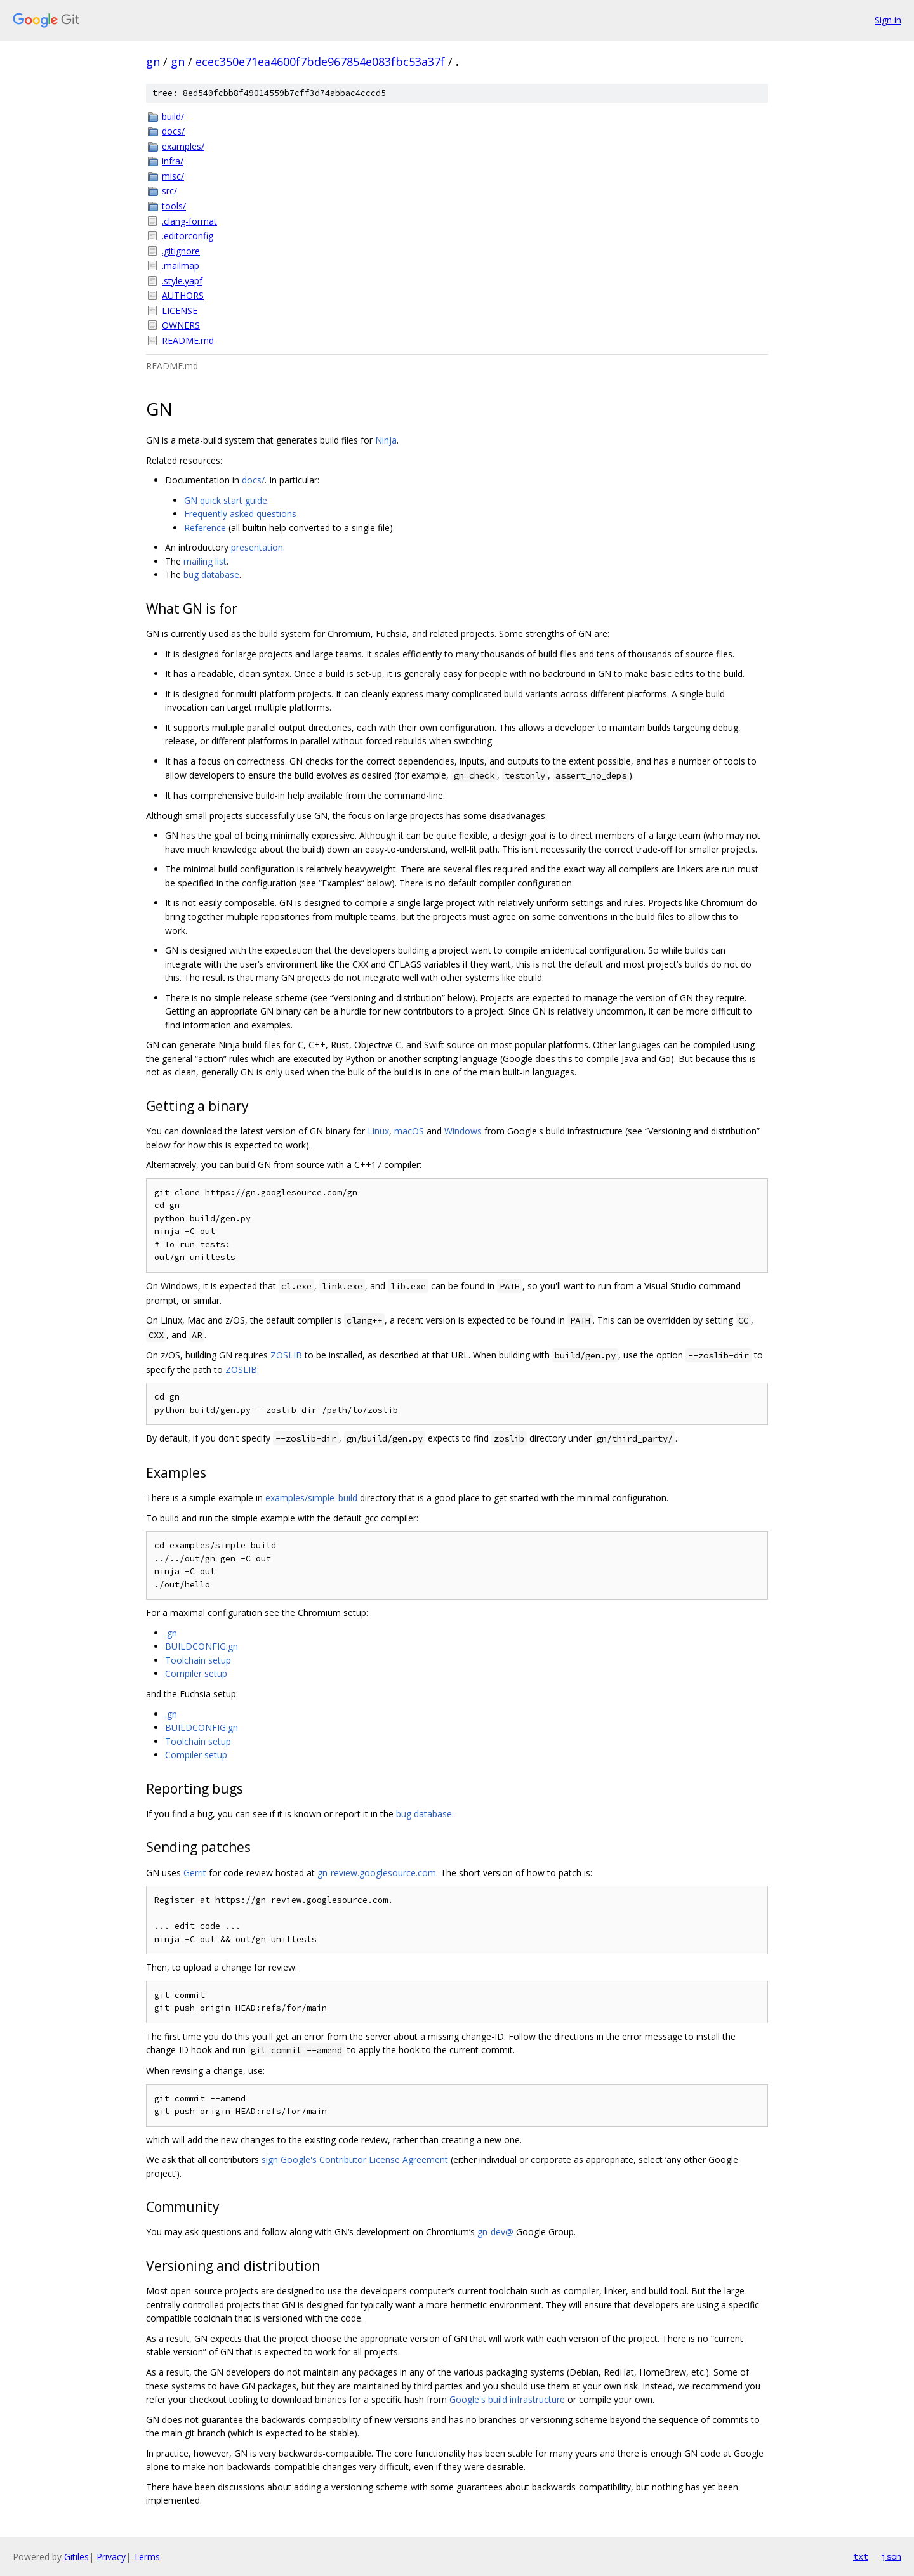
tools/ (174, 206)
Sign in (888, 20)
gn (153, 61)
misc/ (173, 176)
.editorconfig (187, 236)
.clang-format (189, 221)
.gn (171, 1633)
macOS (409, 1131)
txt (860, 2556)
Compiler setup (196, 1673)
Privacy (111, 2557)
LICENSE (179, 311)
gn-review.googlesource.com (376, 1873)
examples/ (183, 146)
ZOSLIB (286, 1355)
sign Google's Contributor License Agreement (355, 2159)
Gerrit (194, 1873)
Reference (205, 528)
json (891, 2556)
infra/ (172, 161)
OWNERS (181, 325)
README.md (188, 340)
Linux (378, 1131)
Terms (146, 2557)
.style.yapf (182, 281)
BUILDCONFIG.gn (201, 1646)
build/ (173, 116)
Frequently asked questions (240, 514)
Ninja (386, 440)
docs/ (173, 131)
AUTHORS (183, 295)
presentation (257, 547)
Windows (463, 1131)
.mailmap (180, 266)
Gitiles (76, 2557)
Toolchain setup (198, 1660)
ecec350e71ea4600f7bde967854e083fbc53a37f (320, 61)
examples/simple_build (311, 1498)
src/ (169, 191)
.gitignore (181, 251)
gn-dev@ (495, 2232)
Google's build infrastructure (507, 2399)
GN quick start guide (225, 500)
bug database (211, 574)
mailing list (205, 561)
